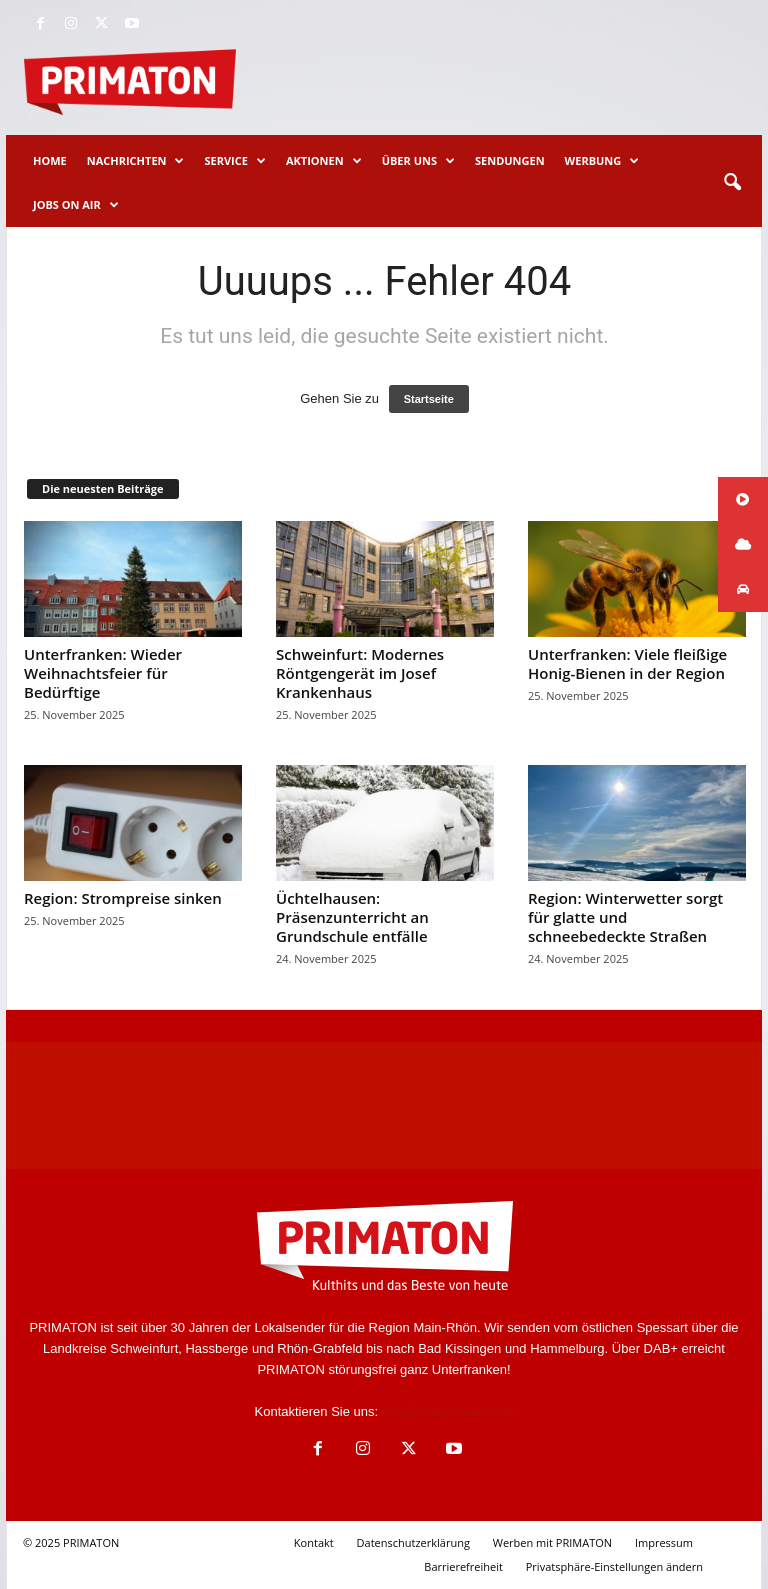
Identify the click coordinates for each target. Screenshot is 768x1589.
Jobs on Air (76, 205)
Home (50, 160)
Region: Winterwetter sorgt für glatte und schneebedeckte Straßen (625, 917)
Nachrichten (136, 161)
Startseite (429, 399)
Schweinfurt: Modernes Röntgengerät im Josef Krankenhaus (360, 673)
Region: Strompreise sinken (123, 898)
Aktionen (324, 161)
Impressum (664, 1542)
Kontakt (314, 1542)
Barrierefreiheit (463, 1566)
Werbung (602, 161)
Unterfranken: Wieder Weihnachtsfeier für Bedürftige (103, 673)
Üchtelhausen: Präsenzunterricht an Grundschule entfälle (352, 917)
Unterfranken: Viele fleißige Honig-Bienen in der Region (627, 663)
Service (234, 161)
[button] (732, 183)
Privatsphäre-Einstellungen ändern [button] (614, 1566)
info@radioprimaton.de (448, 1411)
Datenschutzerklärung (413, 1542)
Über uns (418, 161)
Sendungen (510, 160)
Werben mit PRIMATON (552, 1542)
